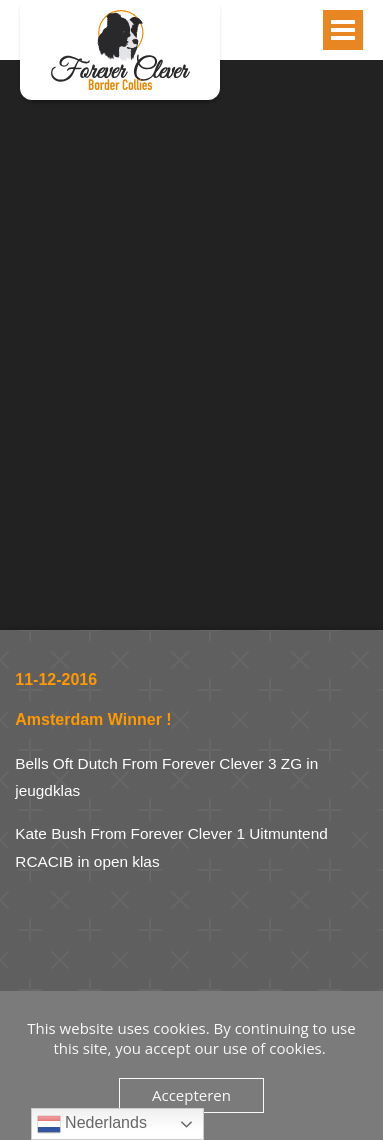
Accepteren (191, 1095)
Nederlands (92, 1124)
